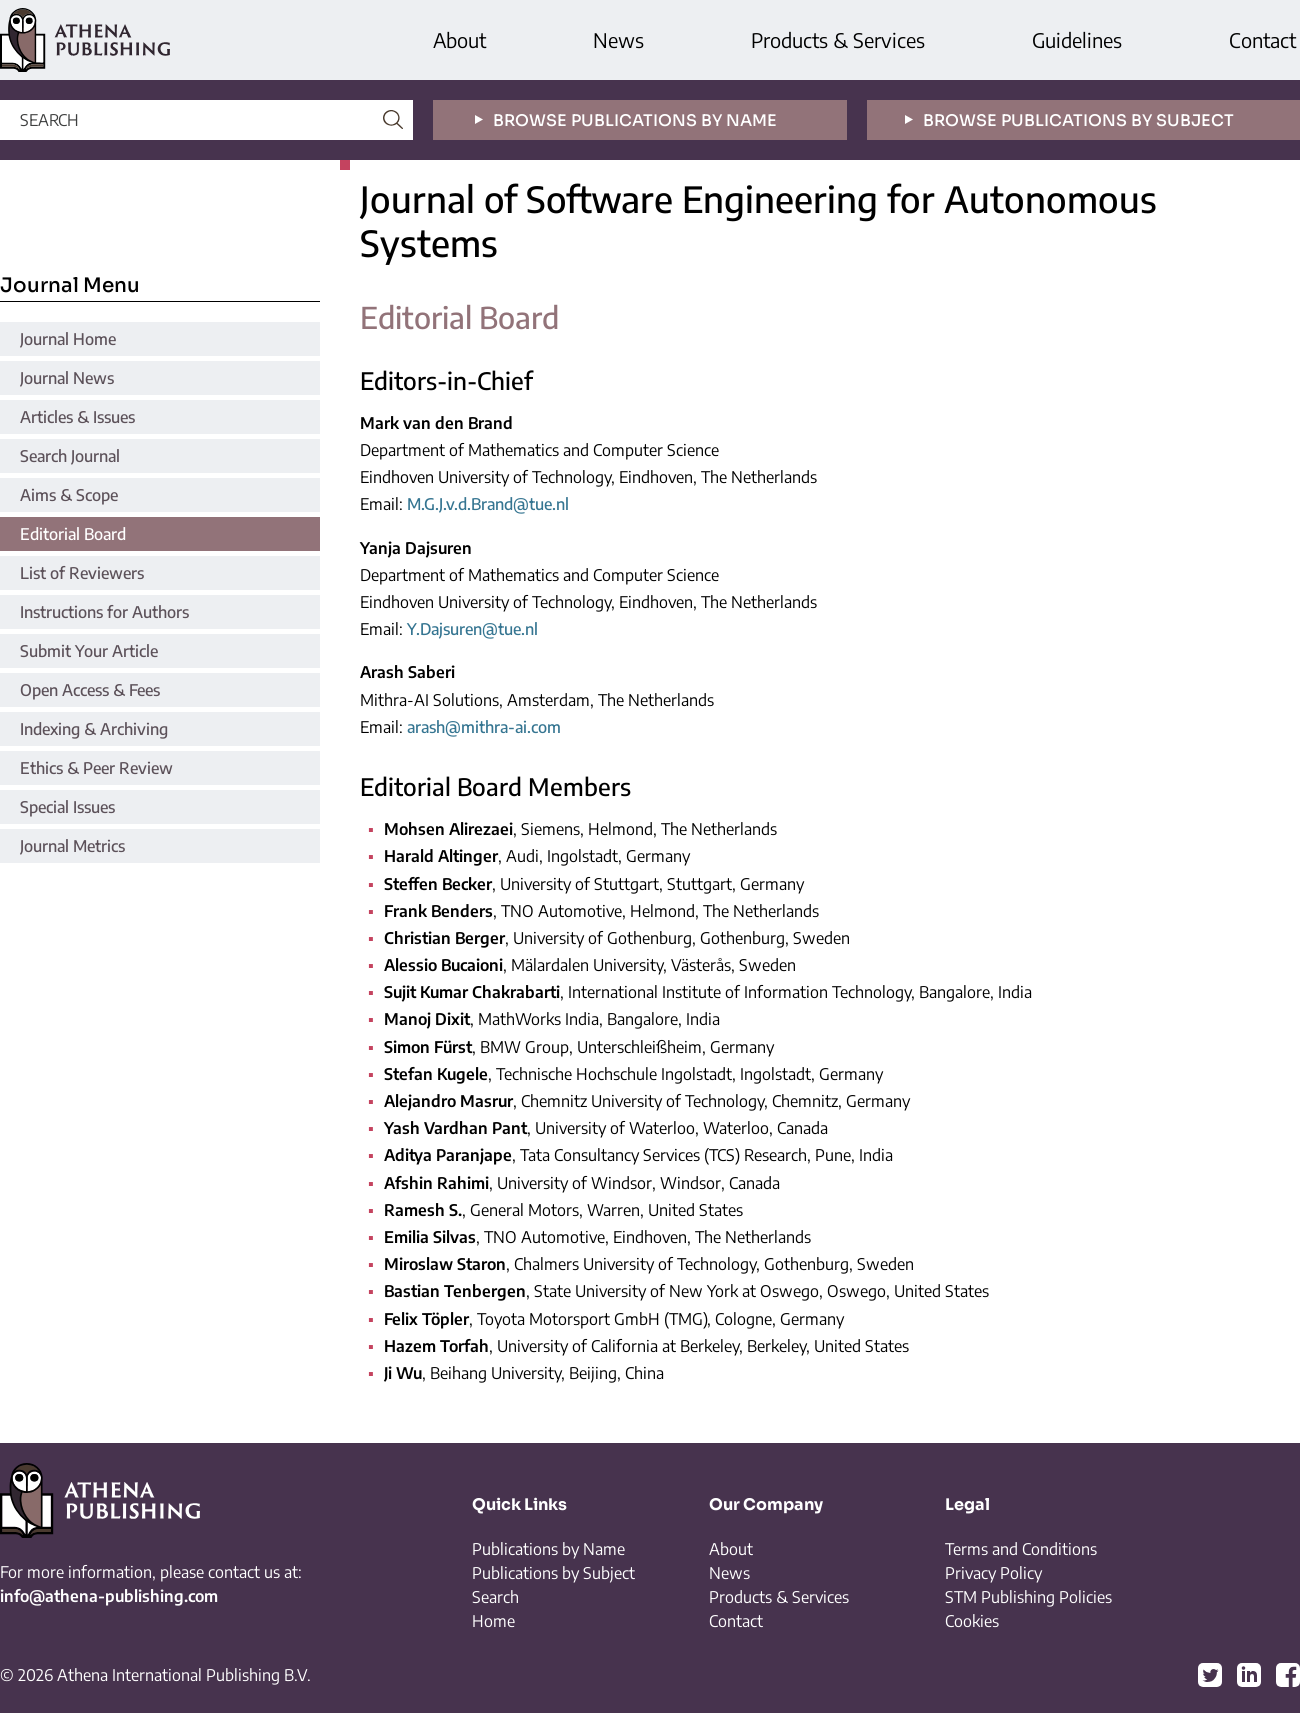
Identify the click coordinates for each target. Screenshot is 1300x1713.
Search (495, 1597)
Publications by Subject (553, 1573)
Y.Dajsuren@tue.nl (472, 629)
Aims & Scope (69, 495)
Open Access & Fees (90, 690)
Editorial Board (73, 534)
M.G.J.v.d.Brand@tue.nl (488, 504)
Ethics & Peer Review (96, 768)
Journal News (67, 378)
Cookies (972, 1621)
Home (493, 1621)
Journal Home (68, 339)
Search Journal (70, 456)
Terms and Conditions (1021, 1549)
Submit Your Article (89, 651)
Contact (1262, 39)
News (618, 39)
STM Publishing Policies (1028, 1597)
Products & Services (838, 39)
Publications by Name (548, 1549)
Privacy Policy (993, 1573)
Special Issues (67, 807)
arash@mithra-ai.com (484, 727)
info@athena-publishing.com (109, 1596)
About (459, 39)
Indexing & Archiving (94, 729)
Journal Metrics (72, 846)
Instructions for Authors (104, 612)
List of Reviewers (82, 573)
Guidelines (1077, 39)
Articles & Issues (77, 417)
